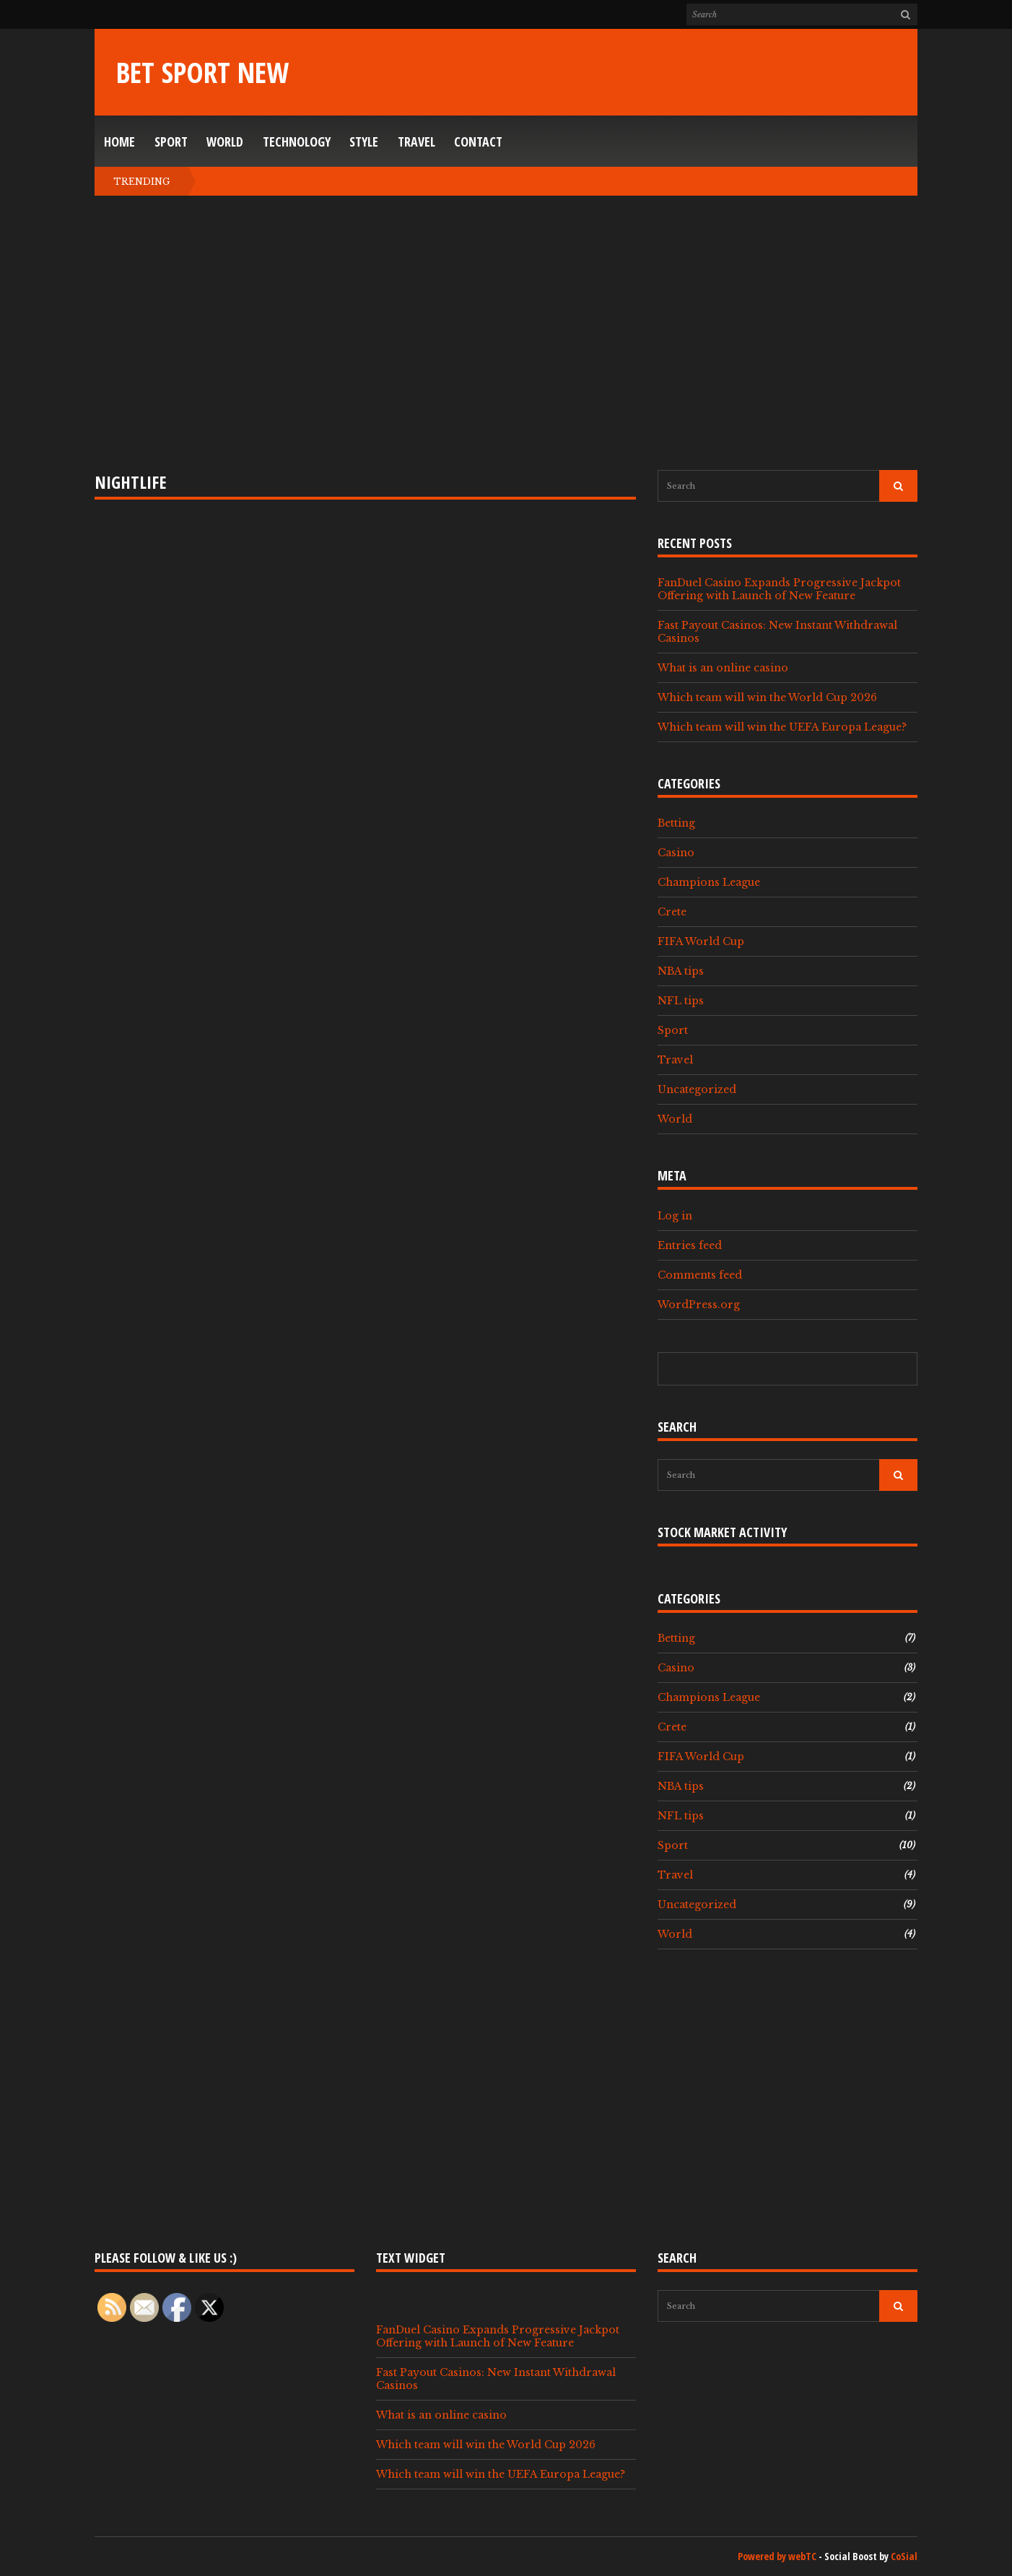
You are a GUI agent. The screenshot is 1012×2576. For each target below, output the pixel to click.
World (224, 141)
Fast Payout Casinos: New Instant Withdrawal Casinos (777, 632)
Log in (675, 1215)
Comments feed (700, 1275)
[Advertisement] (506, 333)
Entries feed (690, 1245)
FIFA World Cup (701, 941)
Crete (672, 911)
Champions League (709, 882)
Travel (416, 141)
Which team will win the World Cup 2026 (767, 697)
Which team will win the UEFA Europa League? (782, 727)
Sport (171, 141)
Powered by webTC (777, 2556)
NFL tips (681, 1000)
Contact (478, 141)
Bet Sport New (202, 72)
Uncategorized (697, 1089)
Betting (676, 823)
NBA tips (681, 971)
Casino (676, 852)
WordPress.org (699, 1304)
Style (363, 141)
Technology (297, 141)
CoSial (904, 2556)
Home (119, 141)
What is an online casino (723, 667)
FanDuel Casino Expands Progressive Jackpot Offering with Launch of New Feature (779, 589)
